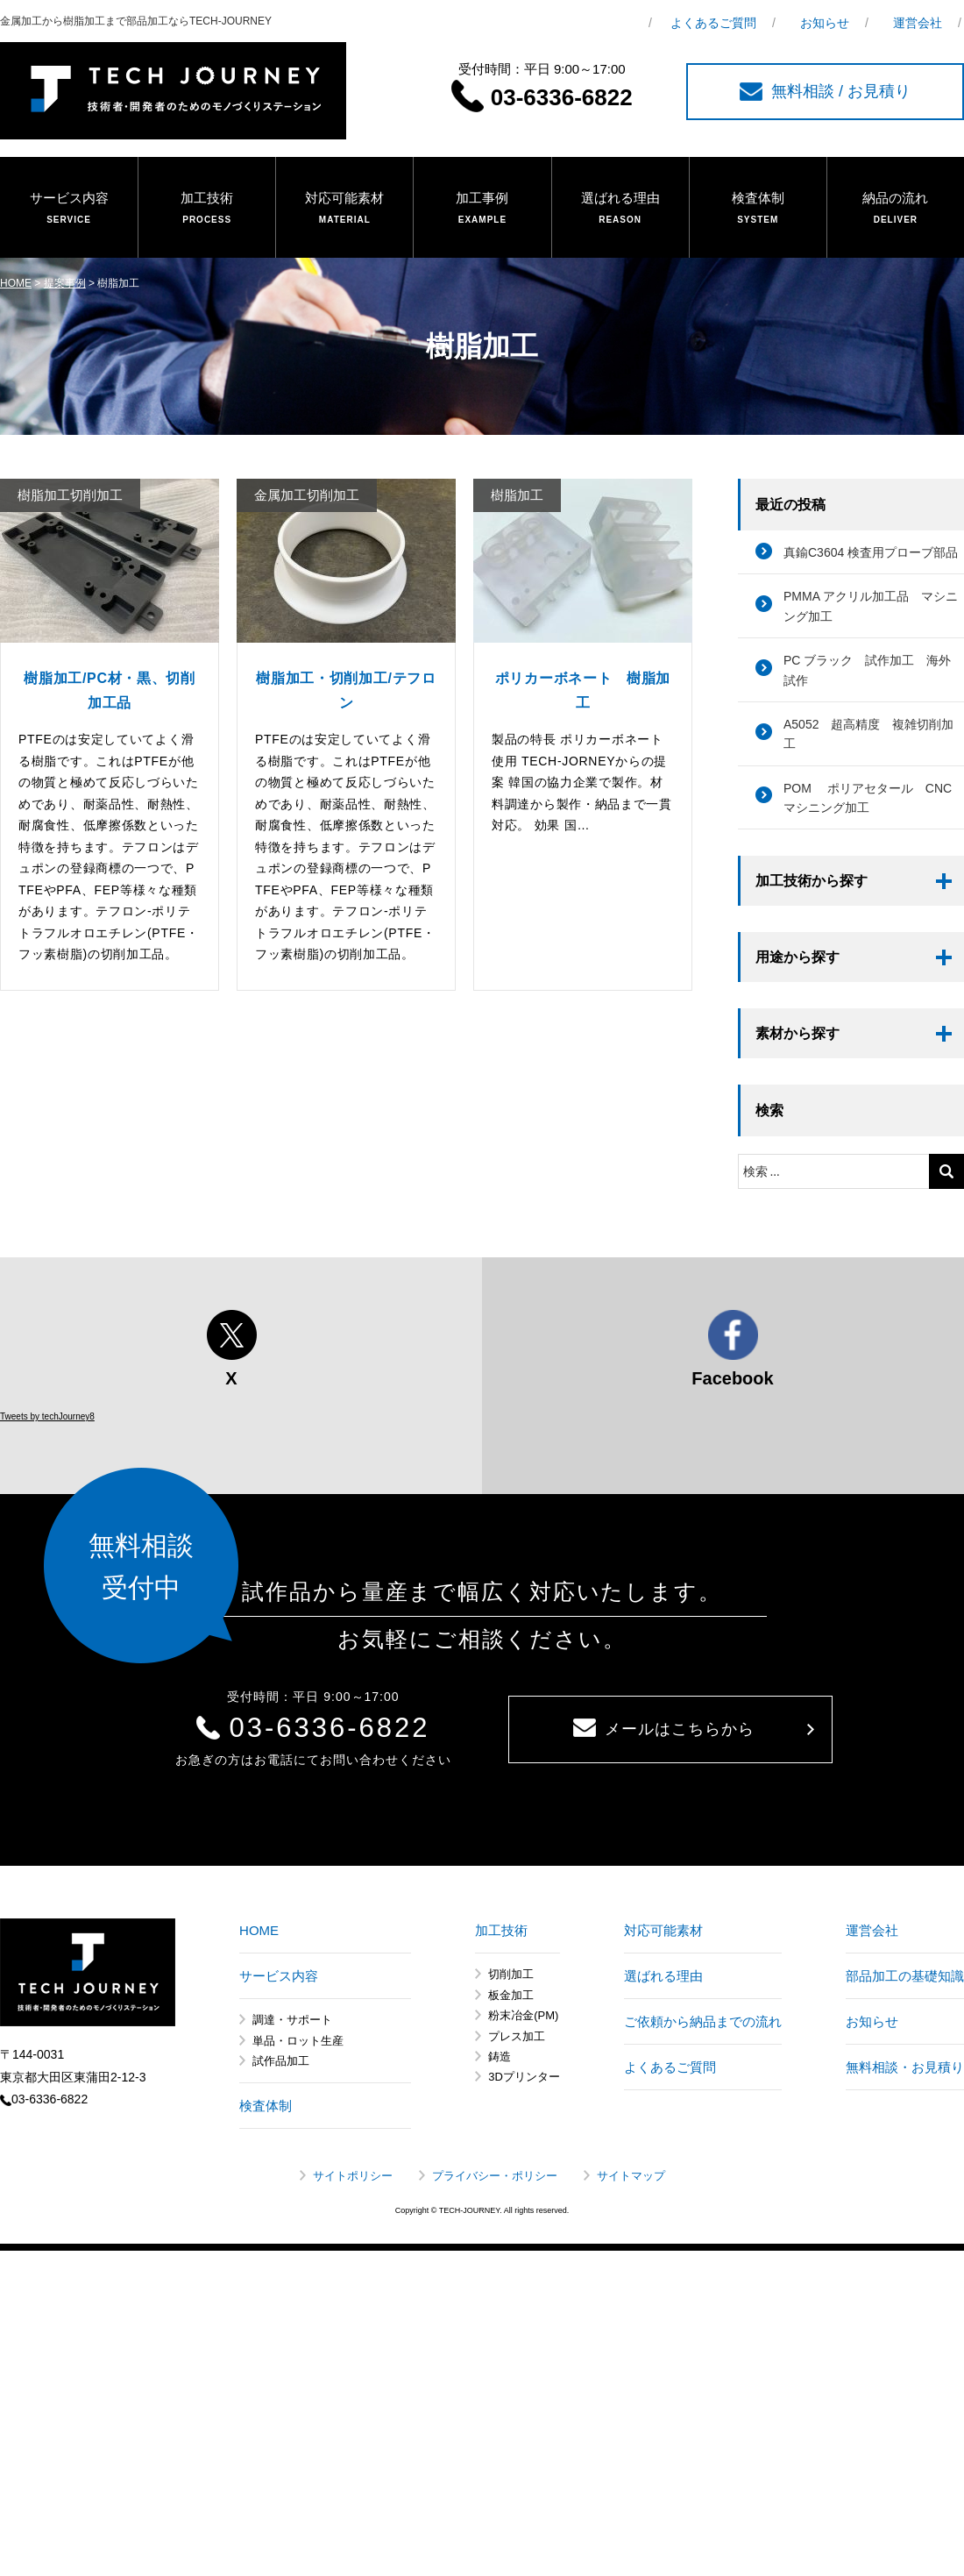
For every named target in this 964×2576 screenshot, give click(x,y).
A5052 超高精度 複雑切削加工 (868, 734)
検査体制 (758, 208)
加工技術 (206, 208)
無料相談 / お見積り (825, 91)
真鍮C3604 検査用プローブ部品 (870, 552)
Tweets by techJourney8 (47, 1416)
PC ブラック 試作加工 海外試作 (867, 670)
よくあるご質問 (713, 23)
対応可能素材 (344, 208)
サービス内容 (69, 208)
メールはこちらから (664, 1728)
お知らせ (824, 23)
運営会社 (917, 23)
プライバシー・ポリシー (494, 2175)
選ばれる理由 (620, 208)
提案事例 (65, 283)
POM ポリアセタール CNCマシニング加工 (867, 798)
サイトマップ (631, 2175)
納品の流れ (895, 208)
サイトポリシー (353, 2175)
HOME (16, 283)
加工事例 (482, 208)
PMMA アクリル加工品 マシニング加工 (870, 606)
